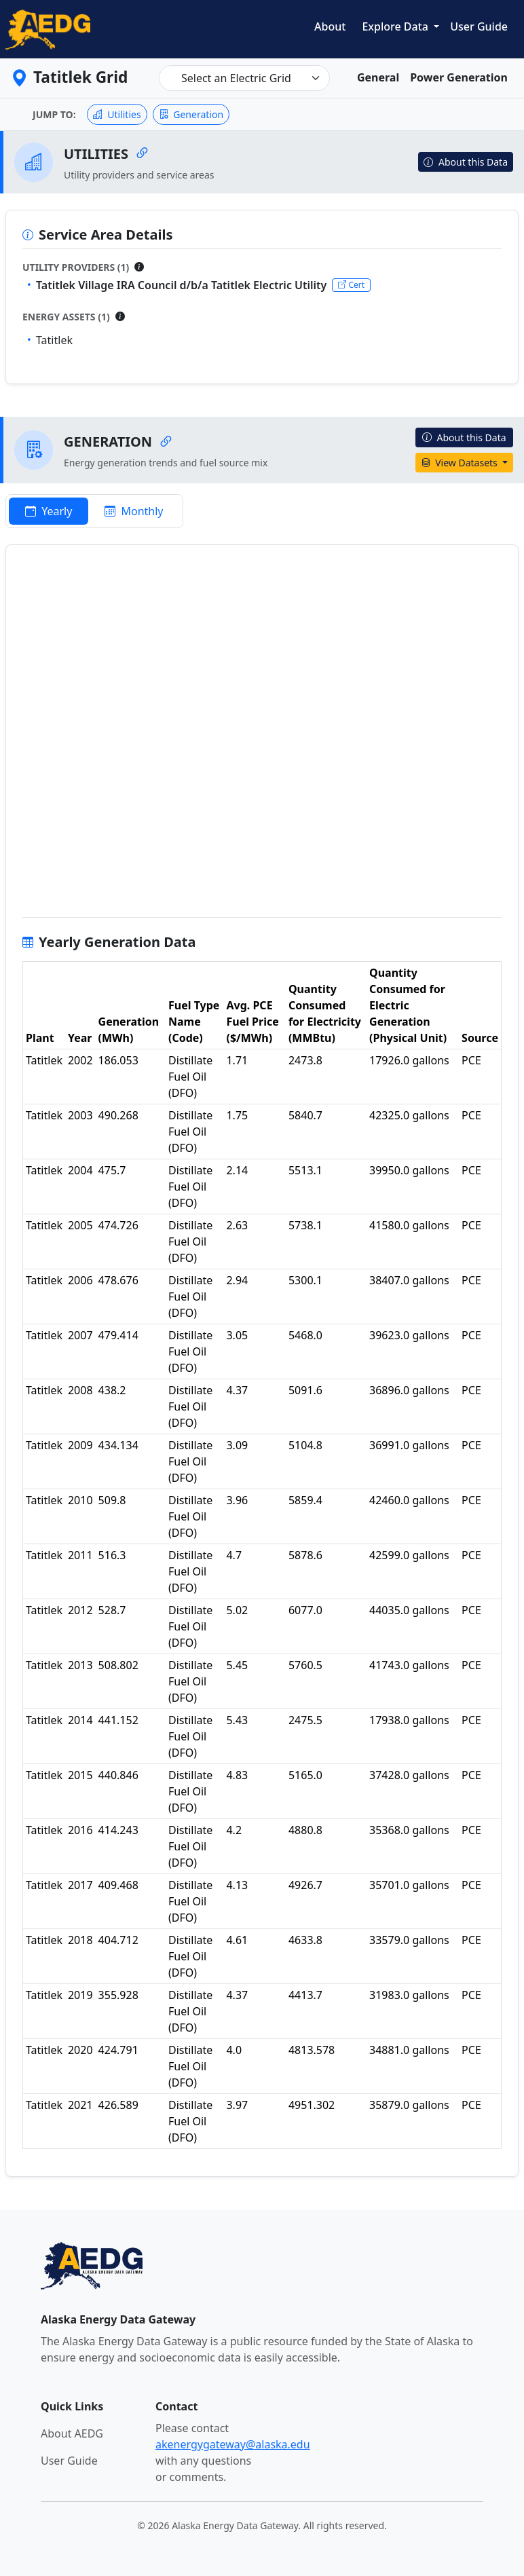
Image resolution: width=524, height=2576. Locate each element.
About (329, 26)
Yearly (48, 511)
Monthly (134, 511)
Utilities (117, 114)
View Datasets (460, 462)
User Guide (479, 26)
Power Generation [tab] (459, 77)
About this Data (466, 161)
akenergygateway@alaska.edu (232, 2444)
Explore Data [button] (396, 26)
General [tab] (378, 77)
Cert (351, 285)
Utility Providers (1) (75, 267)
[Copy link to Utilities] (142, 154)
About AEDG (72, 2433)
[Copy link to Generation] (165, 442)
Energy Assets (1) (66, 316)
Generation (191, 114)
